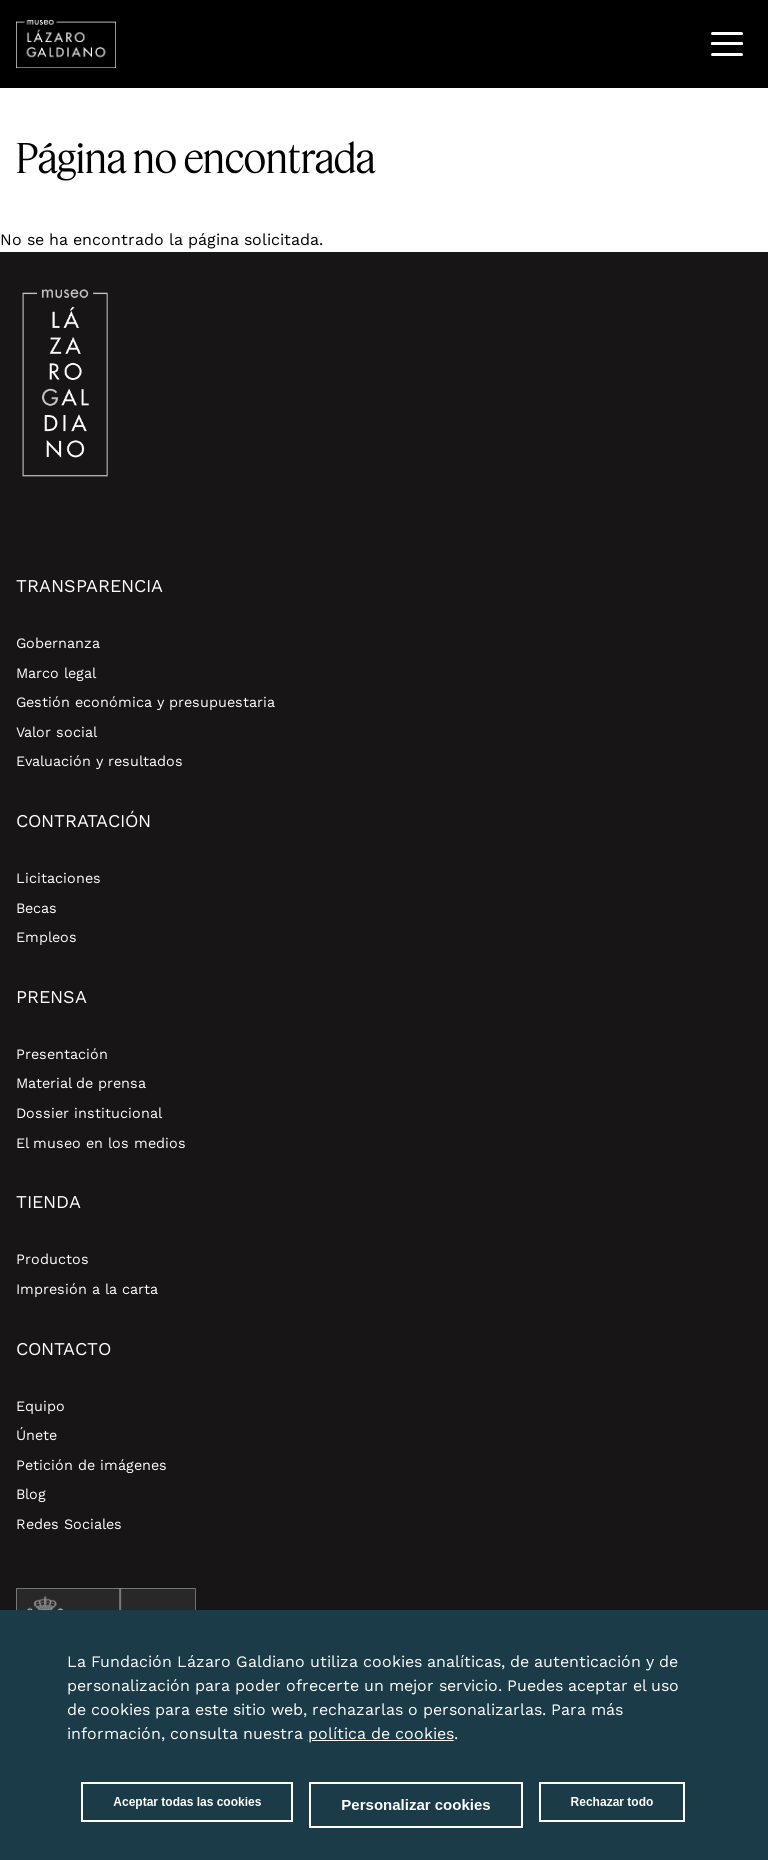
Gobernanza (58, 643)
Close (681, 1650)
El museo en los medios (101, 1143)
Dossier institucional (89, 1113)
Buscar (675, 43)
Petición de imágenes (91, 1465)
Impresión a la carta (87, 1289)
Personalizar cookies (415, 1804)
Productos (52, 1259)
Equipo (40, 1406)
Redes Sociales (69, 1524)
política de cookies (381, 1733)
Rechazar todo (612, 1802)
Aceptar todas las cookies (187, 1802)
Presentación (62, 1054)
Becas (36, 908)
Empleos (46, 937)
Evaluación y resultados (99, 761)
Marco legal (56, 673)
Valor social (56, 732)
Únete (36, 1435)
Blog (31, 1494)
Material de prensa (81, 1083)
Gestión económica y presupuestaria (145, 702)
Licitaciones (58, 878)
